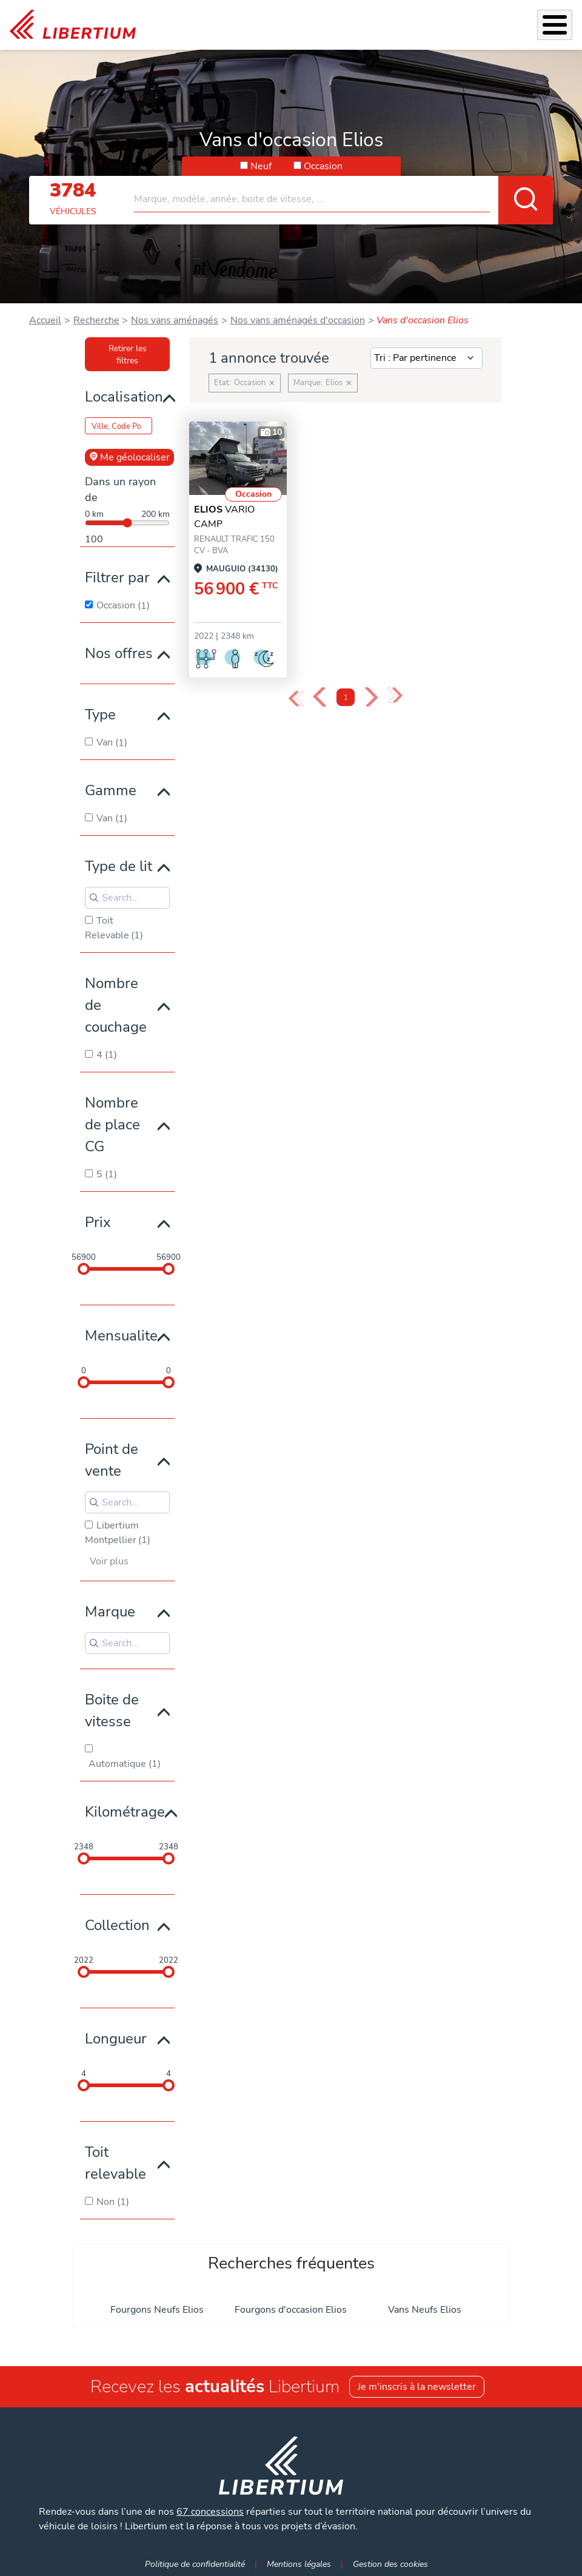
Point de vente (111, 1460)
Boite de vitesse (112, 1710)
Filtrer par (117, 577)
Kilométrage (125, 1811)
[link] (73, 25)
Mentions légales (299, 2564)
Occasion (323, 166)
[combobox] (343, 194)
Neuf (261, 166)
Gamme (110, 790)
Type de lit (118, 866)
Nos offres (119, 653)
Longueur (116, 2038)
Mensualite (121, 1335)
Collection (117, 1925)
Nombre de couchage (116, 1005)
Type (100, 714)
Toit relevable (115, 2163)
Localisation (124, 396)
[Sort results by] (426, 358)
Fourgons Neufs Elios (157, 2309)
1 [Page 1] (346, 697)
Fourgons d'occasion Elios (291, 2309)
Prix (98, 1222)
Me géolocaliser (129, 457)
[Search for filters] (127, 898)
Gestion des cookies (390, 2564)
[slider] (84, 1269)
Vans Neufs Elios (424, 2309)
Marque (110, 1611)
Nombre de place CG (112, 1124)
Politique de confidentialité (195, 2564)
